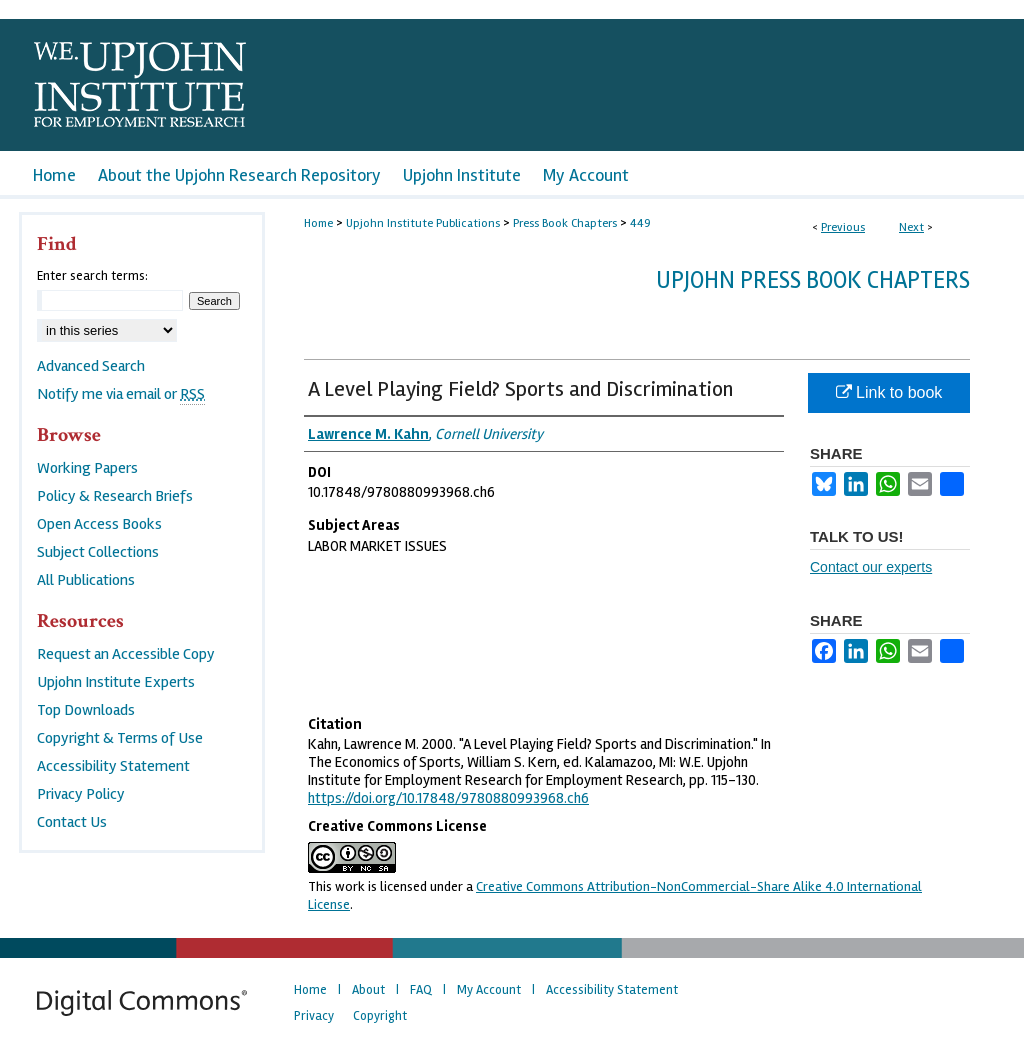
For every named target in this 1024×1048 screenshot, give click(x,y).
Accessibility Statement (113, 766)
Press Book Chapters (565, 223)
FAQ (421, 990)
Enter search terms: (92, 276)
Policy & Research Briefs (115, 496)
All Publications (86, 580)
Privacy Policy (81, 794)
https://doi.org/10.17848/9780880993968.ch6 (448, 798)
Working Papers (87, 468)
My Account (489, 990)
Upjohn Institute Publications (423, 223)
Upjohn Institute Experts (116, 682)
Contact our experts (871, 567)
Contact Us (72, 822)
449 (640, 223)
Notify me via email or (121, 394)
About (368, 990)
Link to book (889, 392)
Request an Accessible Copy (126, 654)
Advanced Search (91, 366)
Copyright (380, 1016)
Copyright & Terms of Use (120, 738)
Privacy (314, 1016)
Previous (843, 227)
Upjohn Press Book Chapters (813, 280)
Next (911, 227)
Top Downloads (86, 710)
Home (318, 223)
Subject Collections (98, 552)
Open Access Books (99, 524)
